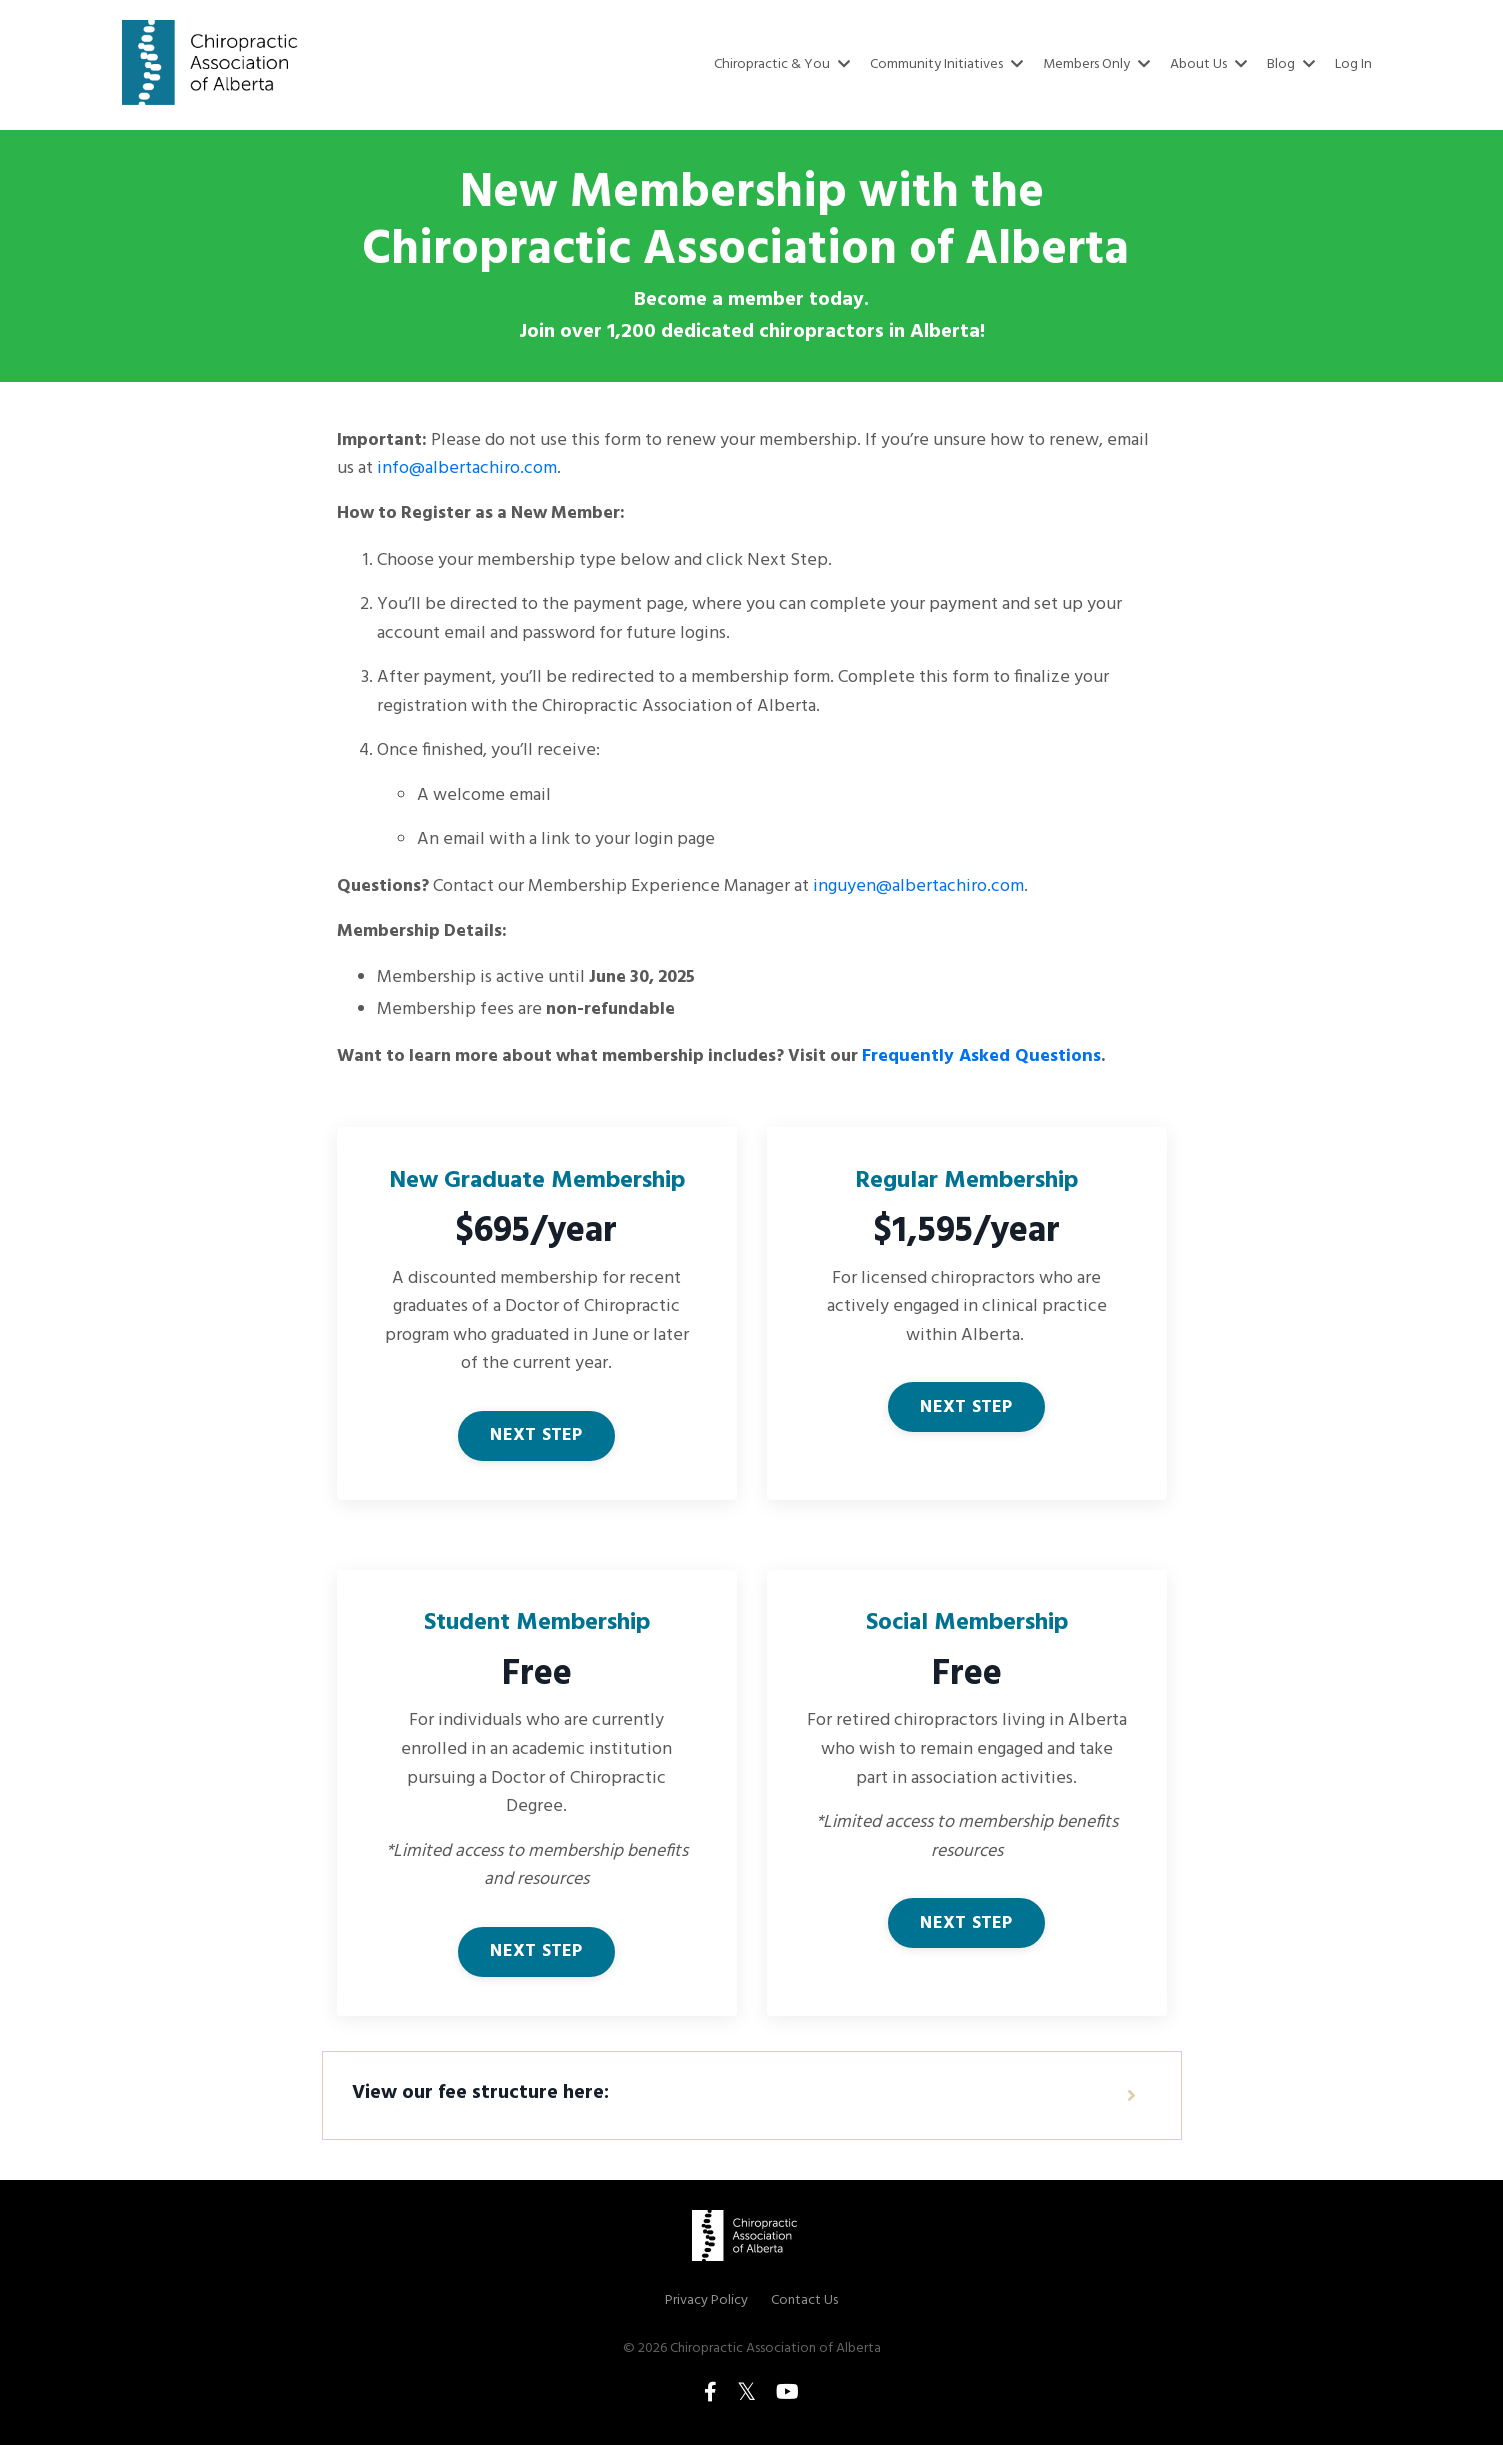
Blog (1292, 65)
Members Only (1099, 65)
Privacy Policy (706, 2311)
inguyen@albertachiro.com (921, 888)
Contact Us (804, 2311)
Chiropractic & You (789, 65)
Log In (1354, 64)
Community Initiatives (951, 65)
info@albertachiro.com (467, 468)
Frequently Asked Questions (1001, 1059)
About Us (1210, 65)
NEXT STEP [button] (536, 1441)
